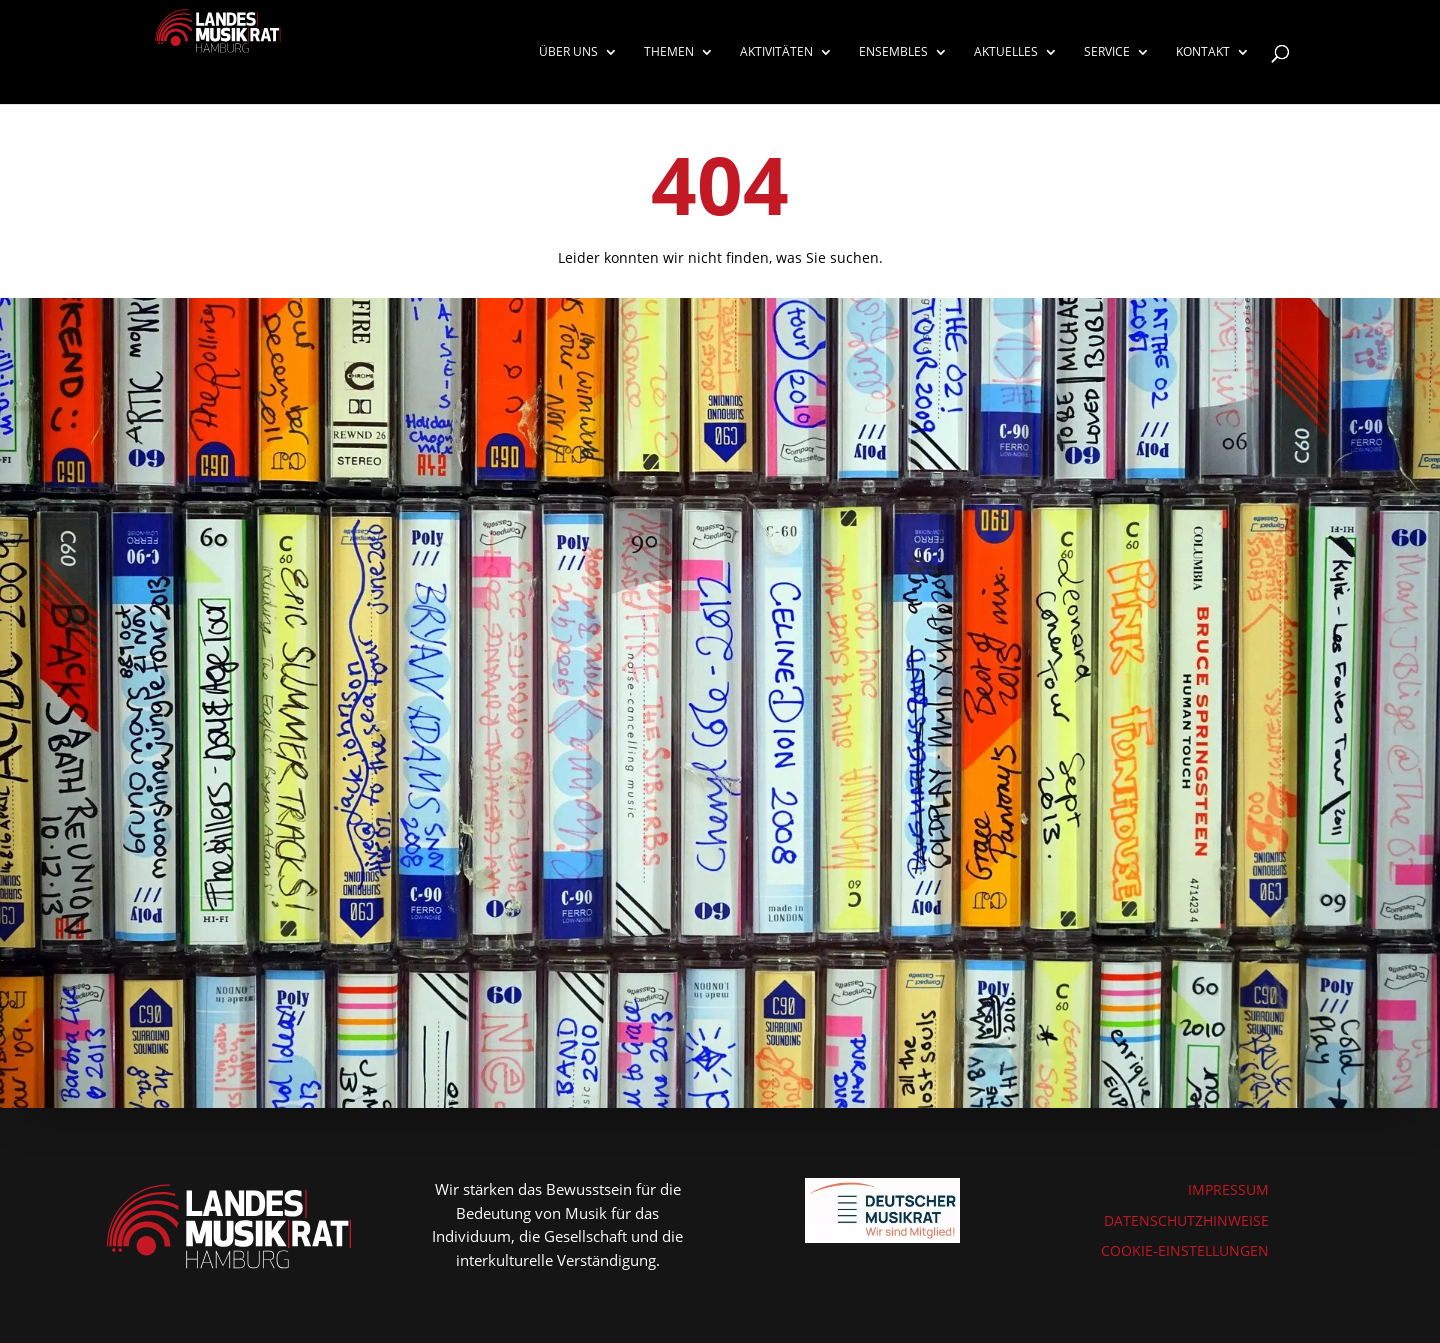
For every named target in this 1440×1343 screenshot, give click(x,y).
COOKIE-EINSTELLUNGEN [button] (1185, 1250)
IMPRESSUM (1228, 1189)
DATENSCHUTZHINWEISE (1186, 1220)
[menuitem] (578, 74)
